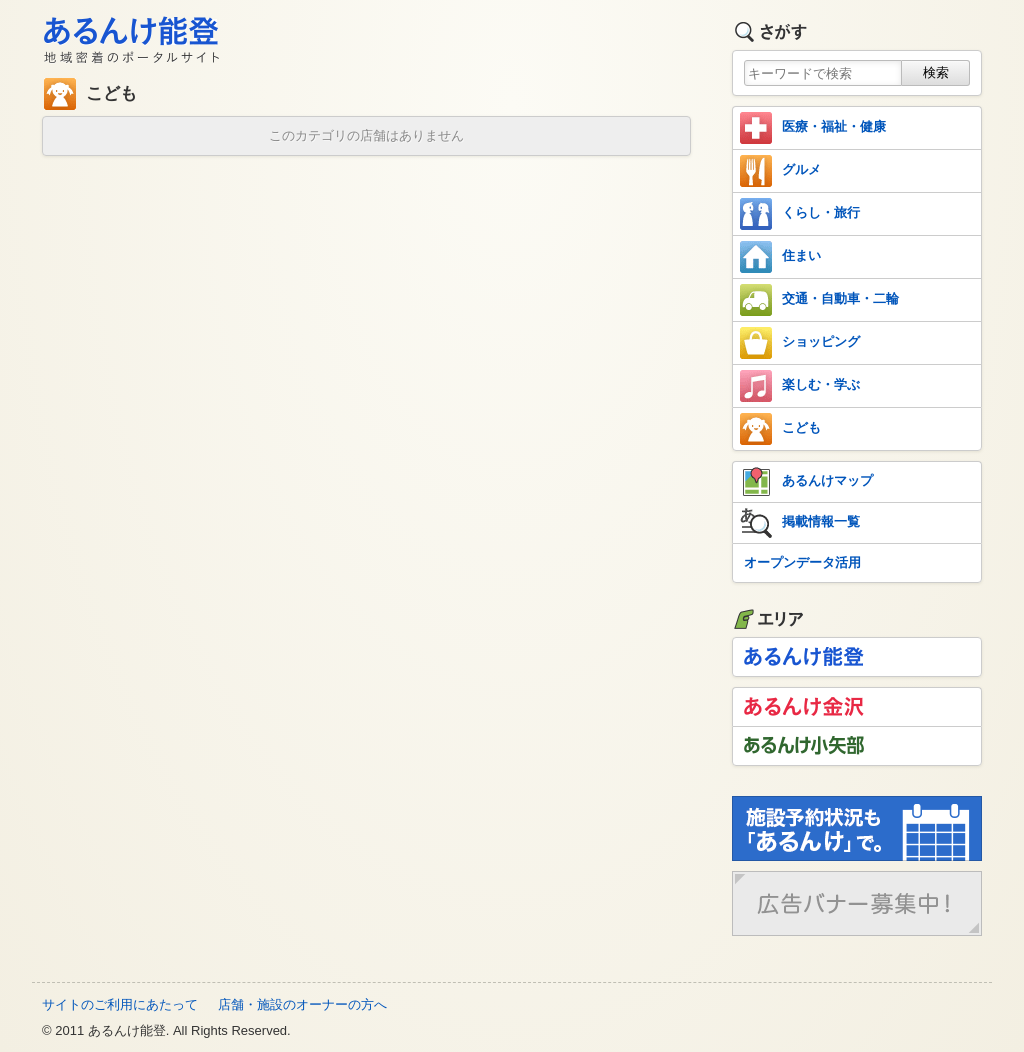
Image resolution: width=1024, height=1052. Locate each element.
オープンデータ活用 (802, 562)
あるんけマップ (806, 482)
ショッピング (800, 343)
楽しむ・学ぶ (800, 386)
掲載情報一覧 (800, 523)
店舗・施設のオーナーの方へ (302, 1004)
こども (780, 429)
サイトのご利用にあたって (120, 1004)
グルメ (780, 171)
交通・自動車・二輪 (819, 300)
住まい (780, 257)
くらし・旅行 (800, 214)
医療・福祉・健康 (813, 128)
